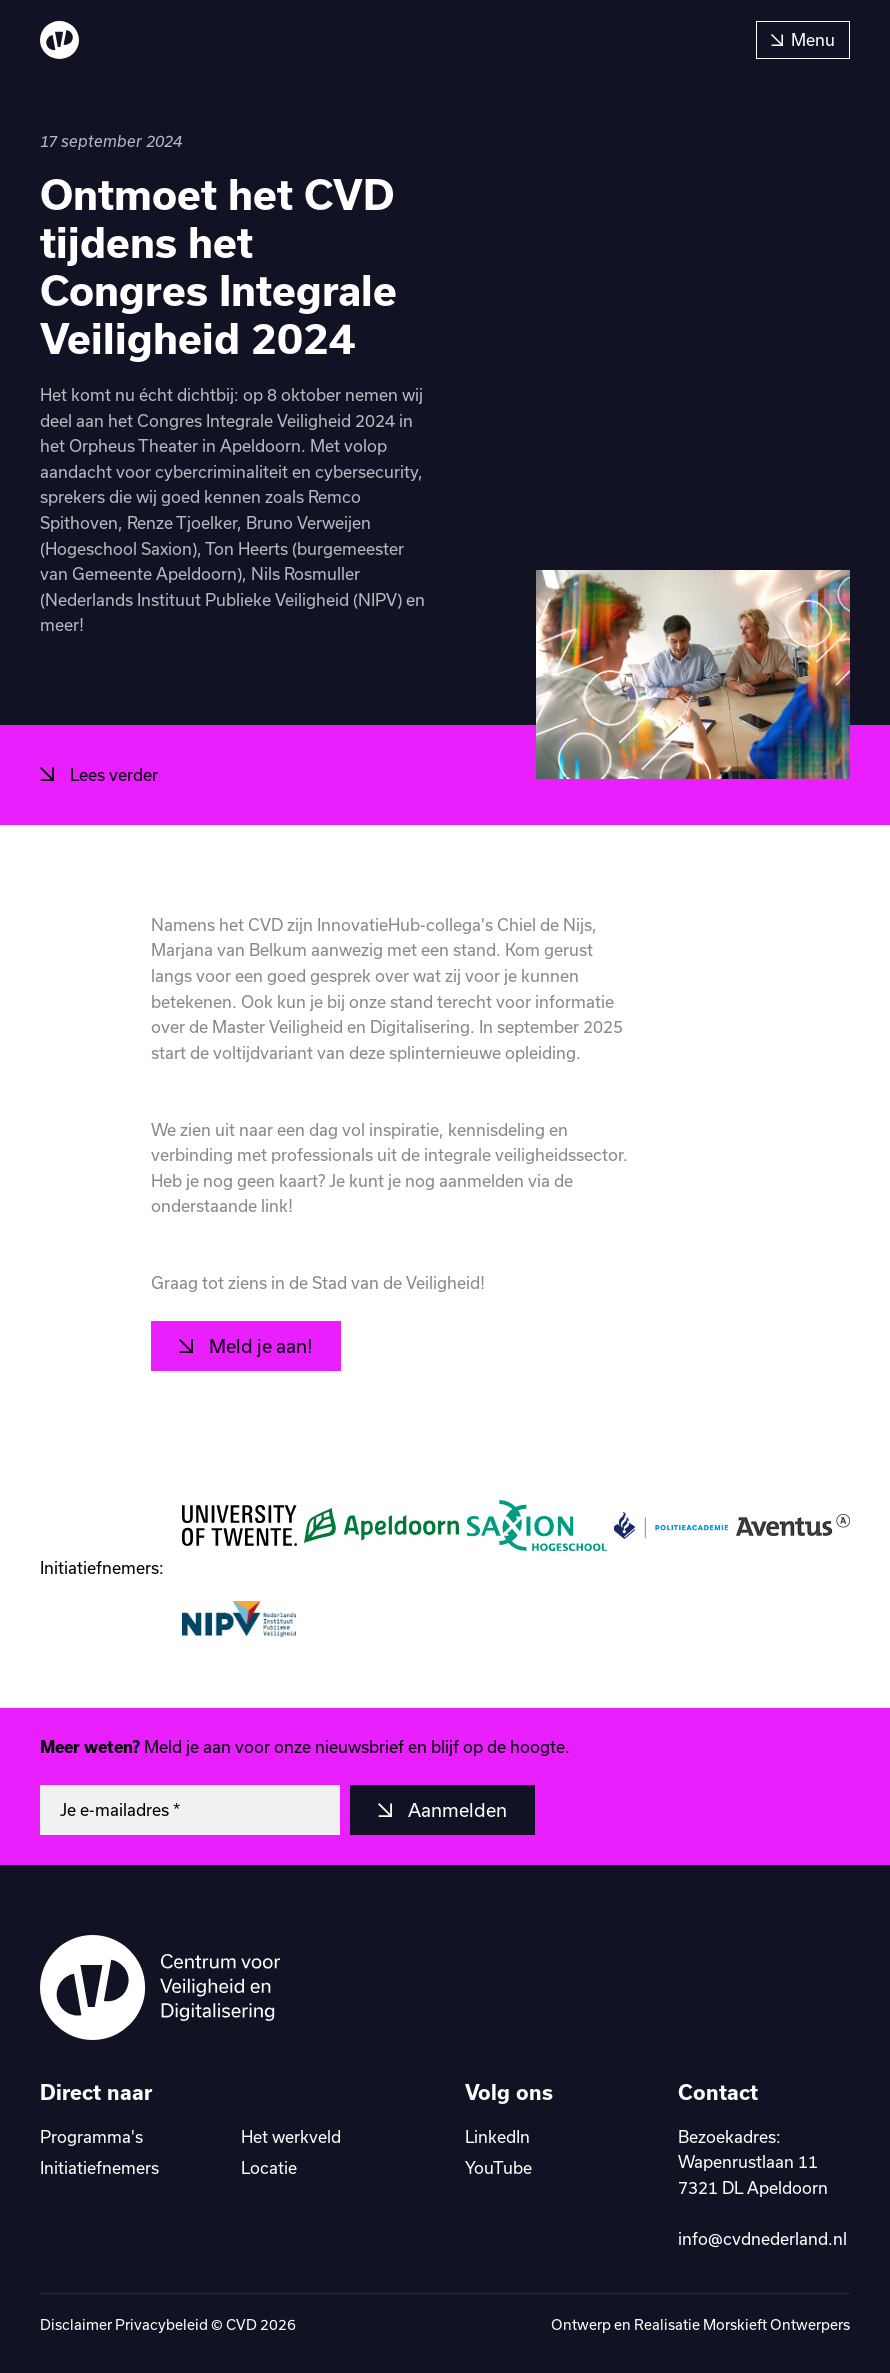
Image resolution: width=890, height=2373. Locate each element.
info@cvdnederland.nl (762, 2238)
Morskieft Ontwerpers (776, 2324)
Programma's (91, 2136)
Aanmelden (455, 1810)
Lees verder (112, 774)
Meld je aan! (259, 1346)
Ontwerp (582, 2324)
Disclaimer (76, 2324)
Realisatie (668, 2324)
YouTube (498, 2167)
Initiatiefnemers (99, 2167)
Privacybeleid (161, 2324)
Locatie (269, 2167)
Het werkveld (291, 2136)
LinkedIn (497, 2136)
